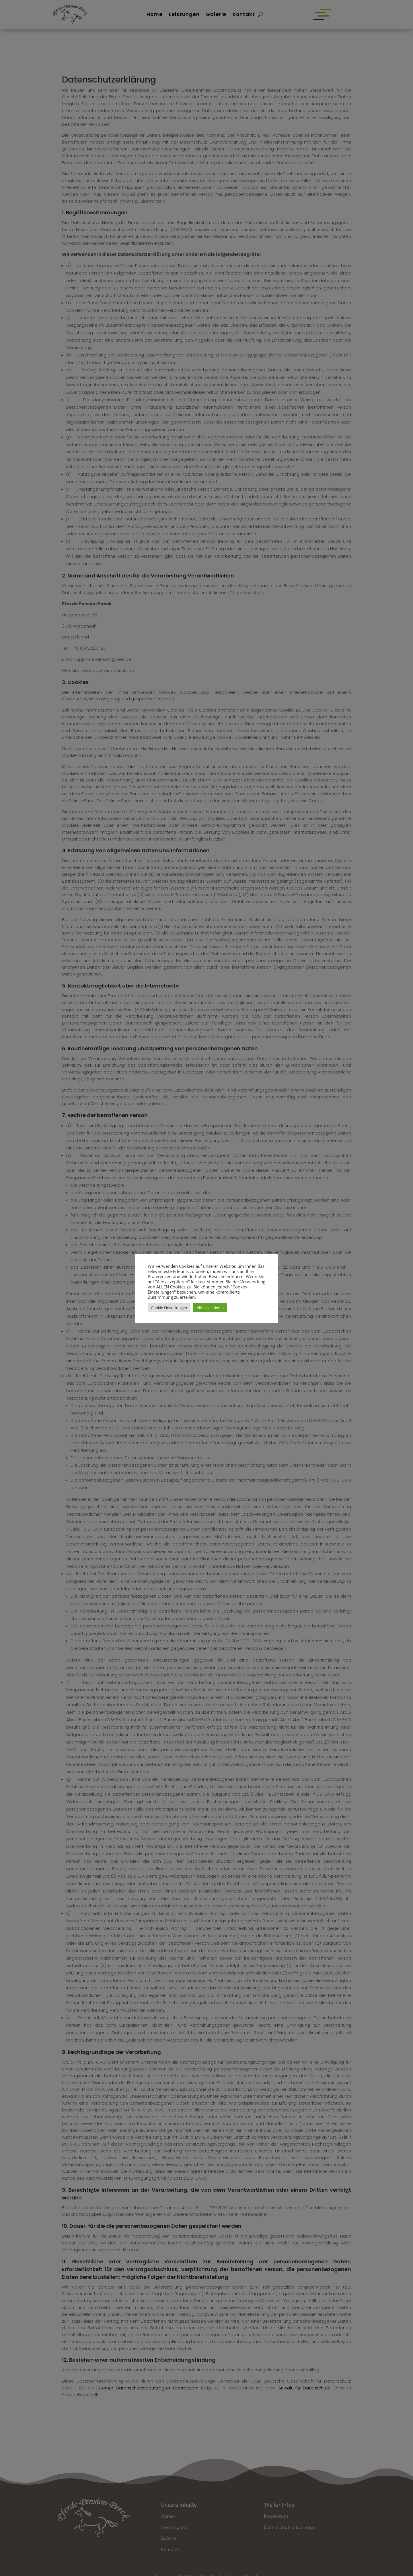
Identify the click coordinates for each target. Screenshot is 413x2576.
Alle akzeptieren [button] (210, 1307)
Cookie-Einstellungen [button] (169, 1307)
